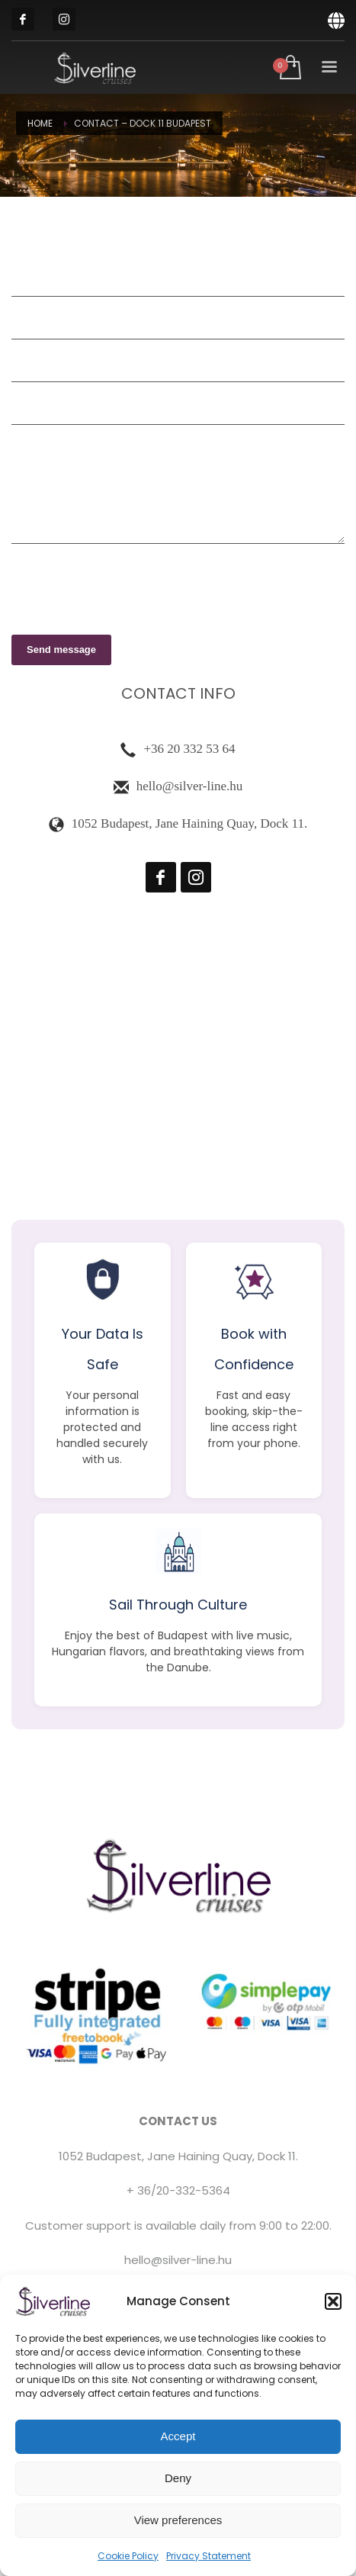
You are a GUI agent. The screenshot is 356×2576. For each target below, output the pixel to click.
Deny (178, 2477)
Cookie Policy (128, 2555)
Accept (178, 2436)
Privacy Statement (208, 2555)
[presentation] (127, 585)
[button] (333, 2301)
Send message (61, 649)
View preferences (178, 2519)
